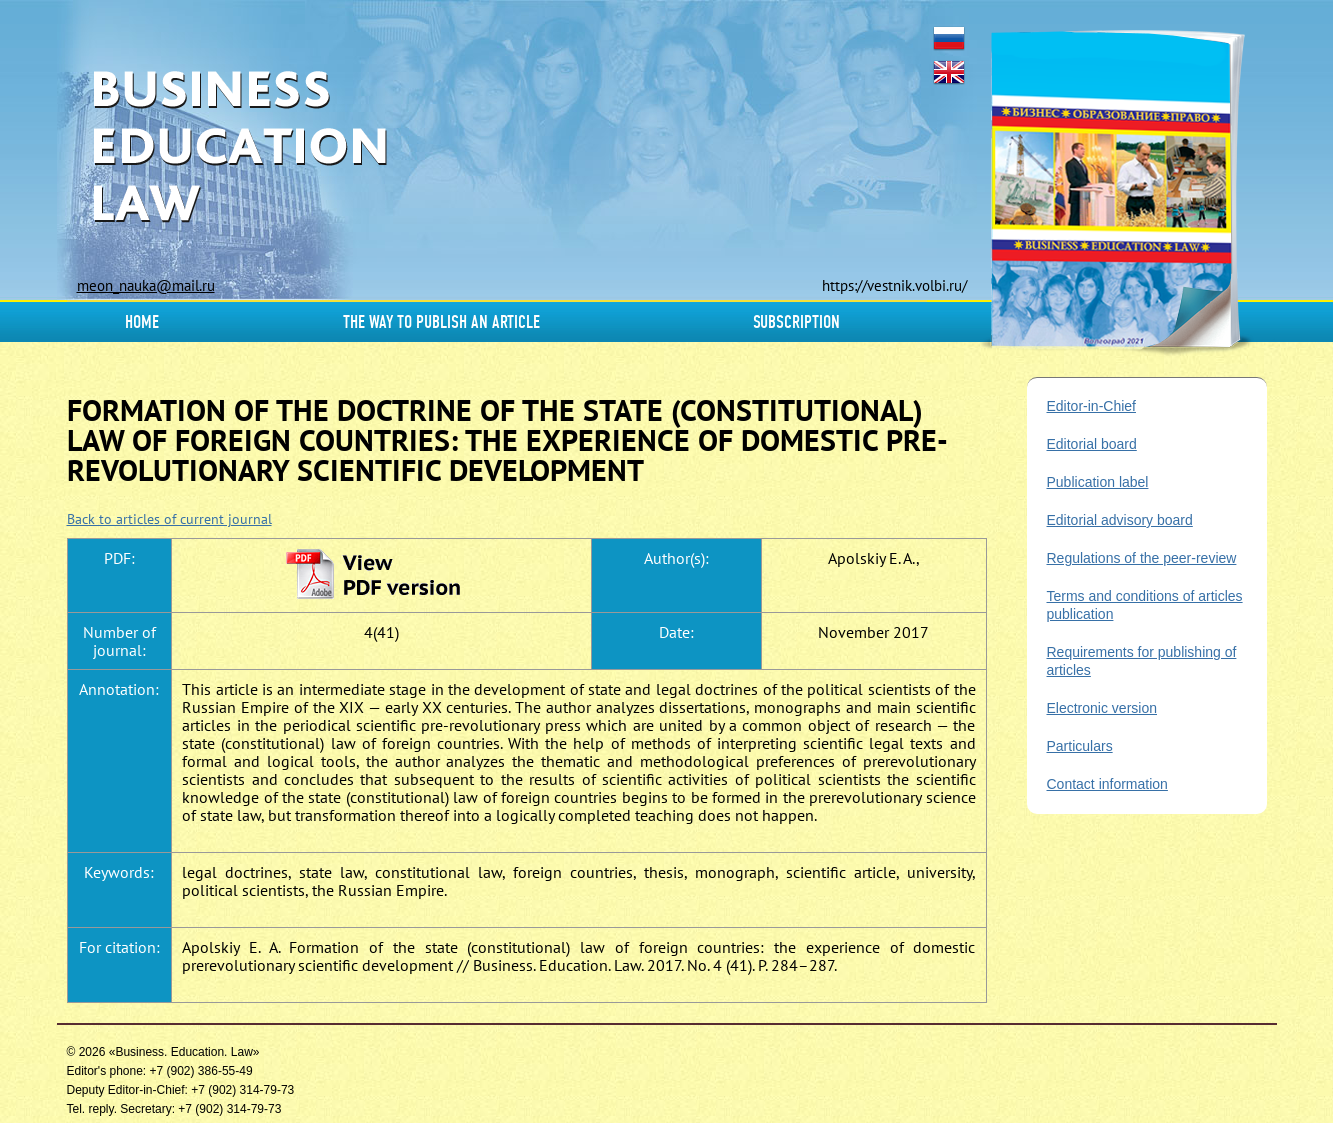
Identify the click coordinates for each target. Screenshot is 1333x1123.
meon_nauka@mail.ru (146, 285)
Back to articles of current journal (169, 519)
